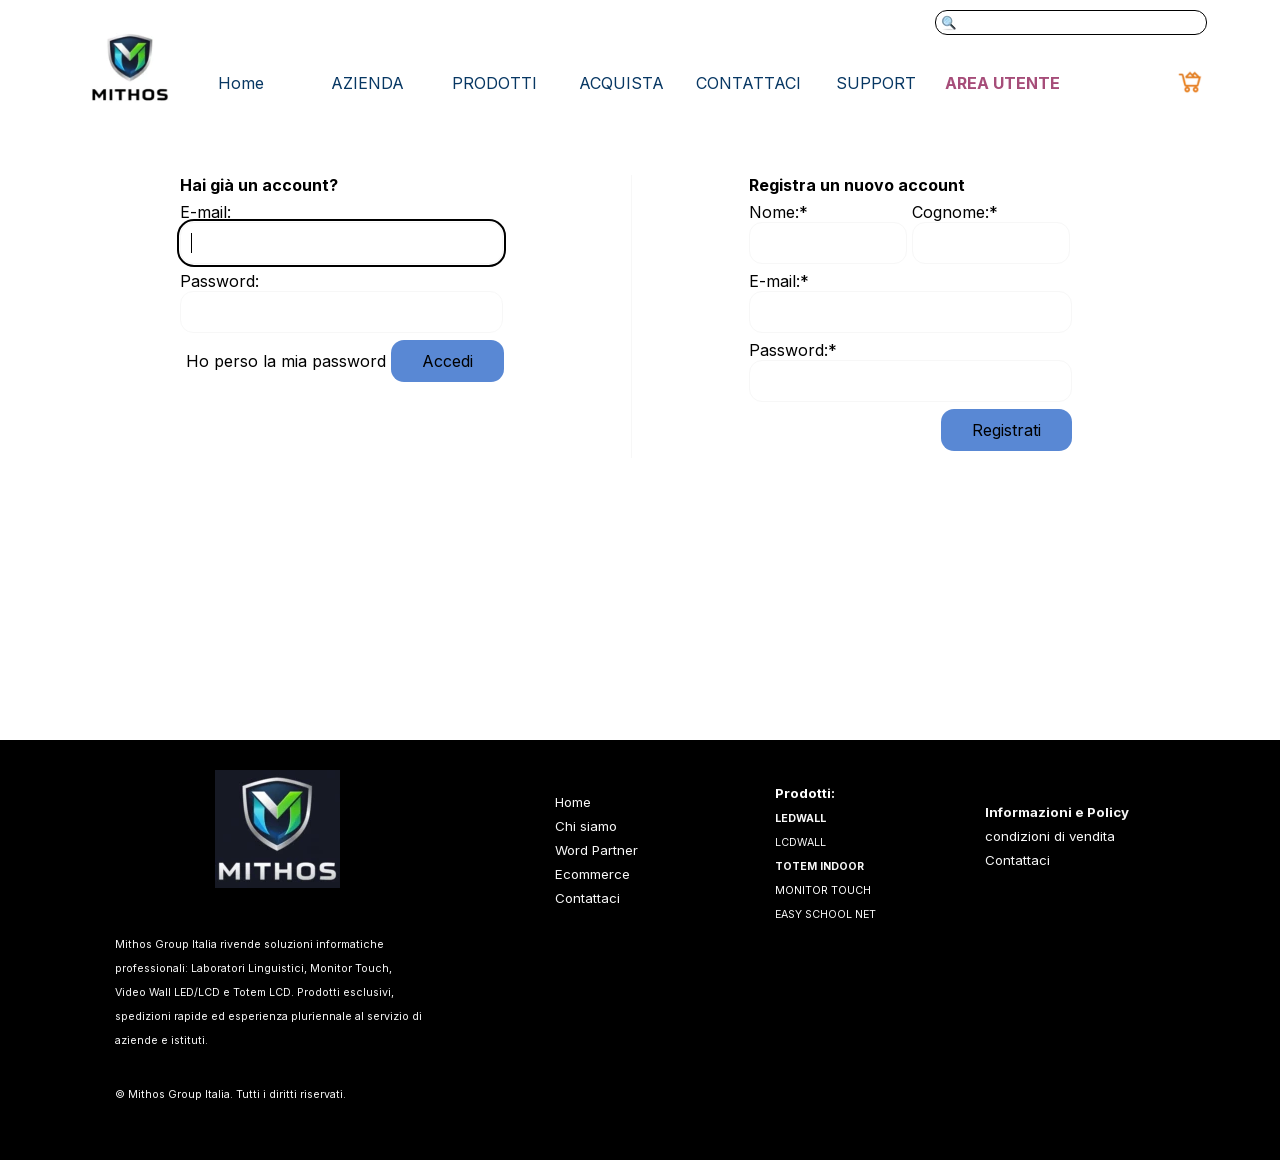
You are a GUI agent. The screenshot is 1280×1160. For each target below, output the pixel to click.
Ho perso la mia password (286, 361)
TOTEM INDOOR (819, 866)
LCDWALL (800, 842)
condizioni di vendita (1050, 836)
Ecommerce (592, 874)
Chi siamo (586, 826)
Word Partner (596, 850)
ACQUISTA (621, 83)
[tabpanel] (1081, 836)
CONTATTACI (748, 83)
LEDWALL (800, 818)
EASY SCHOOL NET (825, 914)
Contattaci (1017, 860)
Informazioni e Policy (1057, 812)
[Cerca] (1071, 22)
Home (241, 83)
